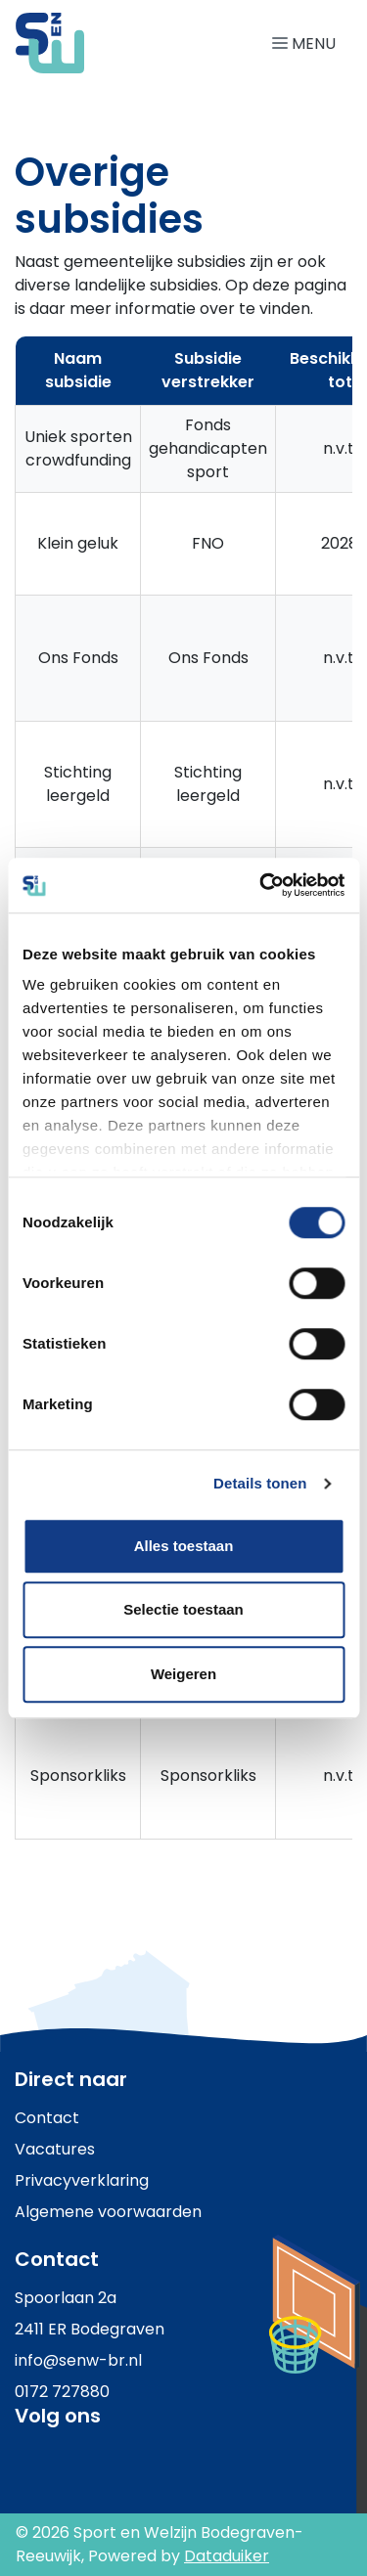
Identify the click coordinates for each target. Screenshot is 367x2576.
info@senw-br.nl (78, 2360)
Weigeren (183, 1674)
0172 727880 (62, 2391)
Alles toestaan (184, 1545)
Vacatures (55, 2149)
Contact (47, 2118)
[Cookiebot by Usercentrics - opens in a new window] (261, 885)
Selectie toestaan (183, 1609)
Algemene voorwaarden (108, 2211)
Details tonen (259, 1483)
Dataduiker (226, 2556)
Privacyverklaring (82, 2180)
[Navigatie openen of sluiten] (307, 43)
